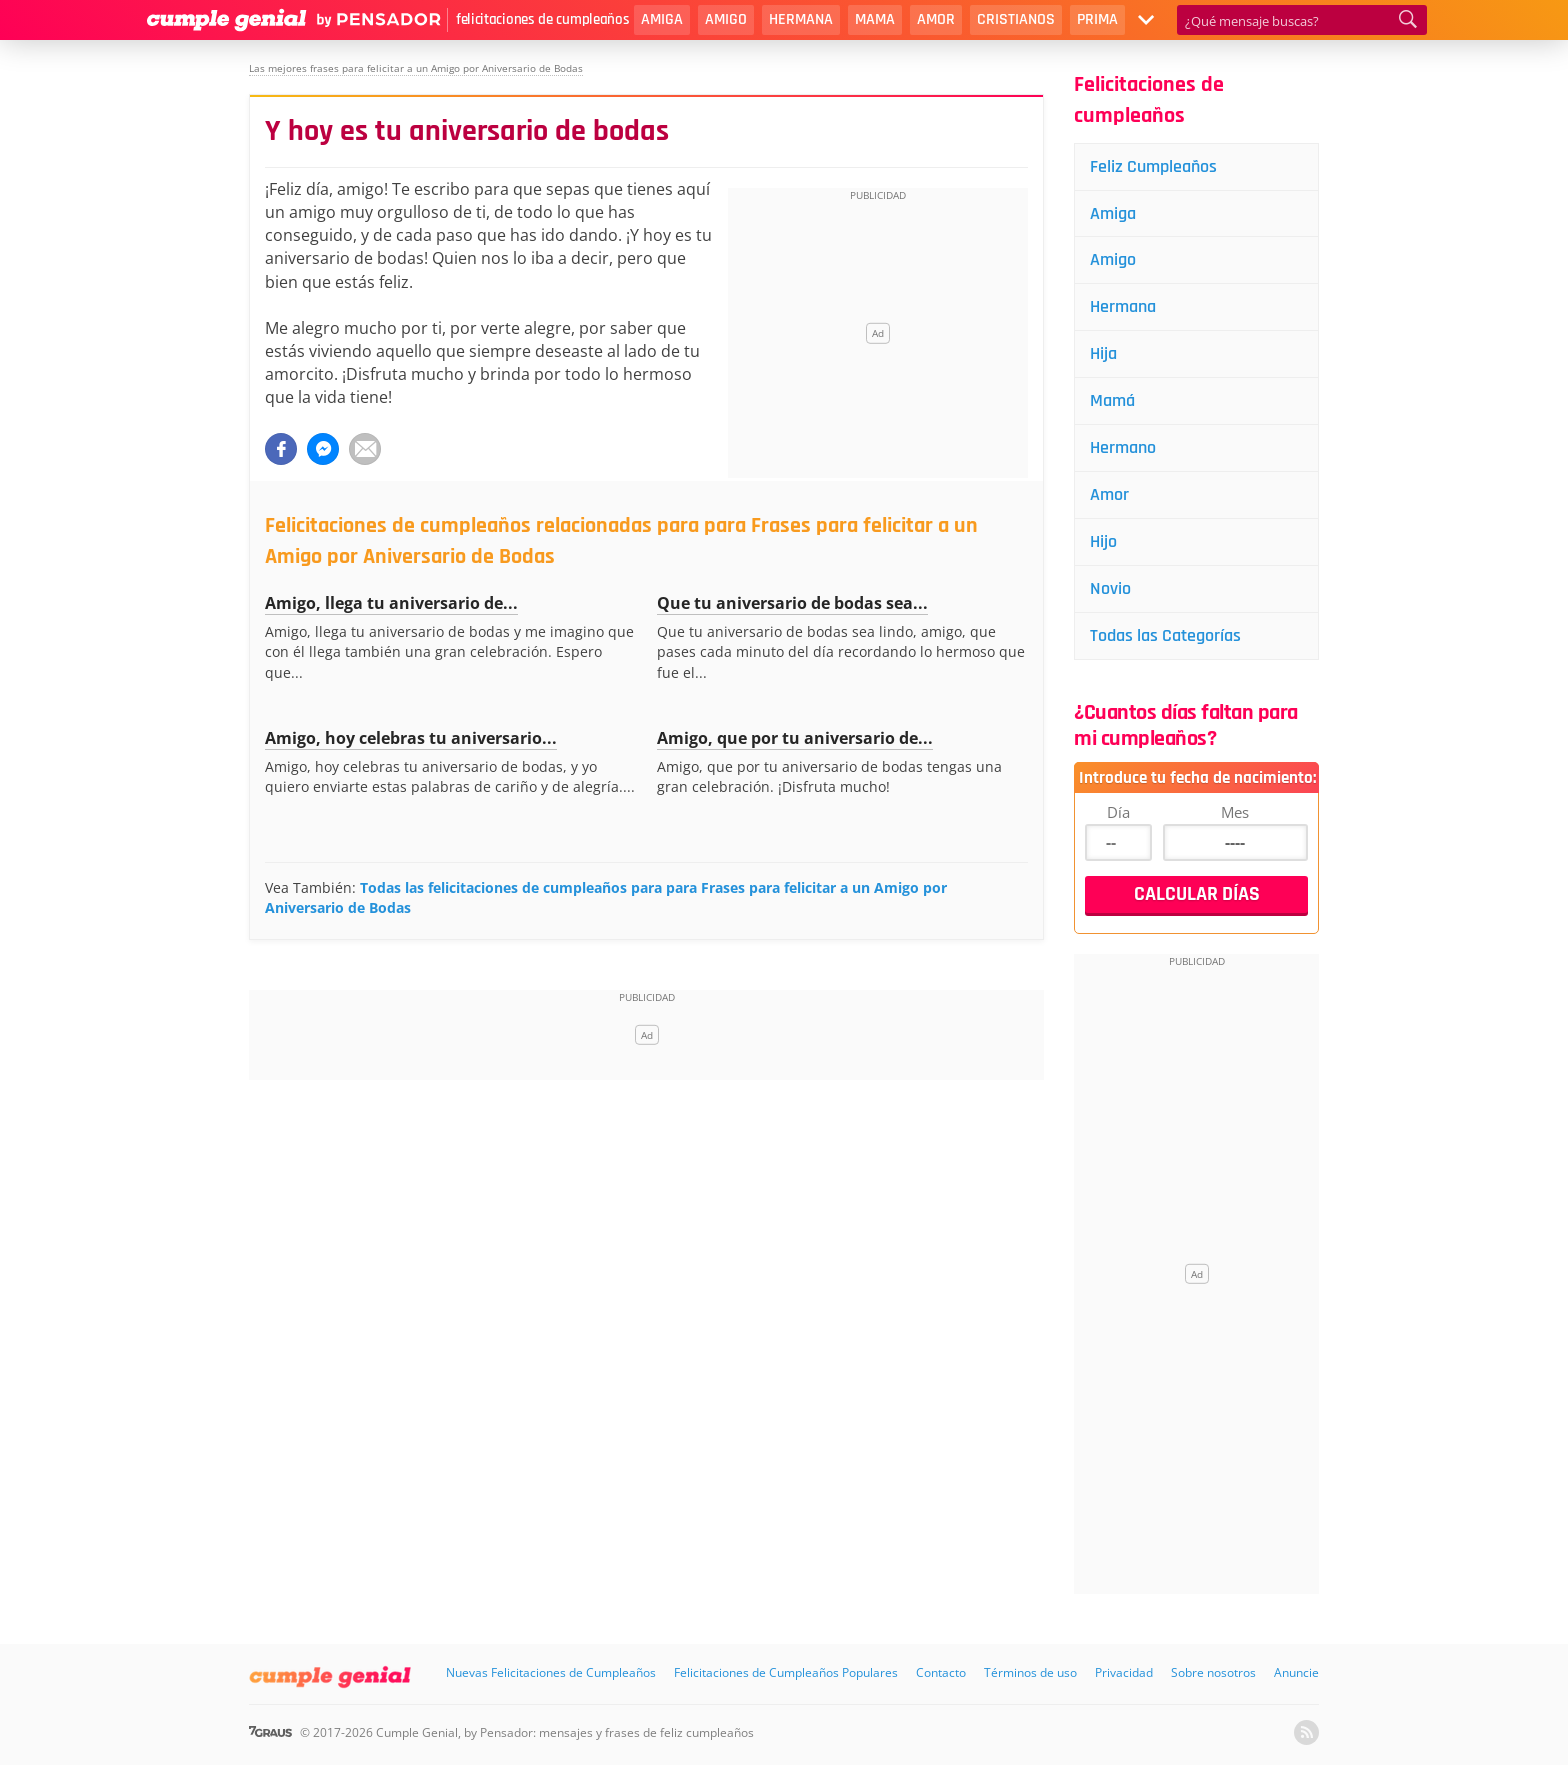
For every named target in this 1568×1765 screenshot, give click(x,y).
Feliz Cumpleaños (1153, 166)
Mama (875, 19)
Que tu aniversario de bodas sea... (792, 603)
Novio (1110, 588)
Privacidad (1124, 1672)
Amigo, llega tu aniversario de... (391, 603)
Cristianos (1016, 19)
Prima (1097, 19)
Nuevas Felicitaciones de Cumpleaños (551, 1672)
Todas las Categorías (1165, 635)
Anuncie (1296, 1672)
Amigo (726, 19)
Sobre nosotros (1213, 1672)
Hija (1103, 353)
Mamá (1112, 400)
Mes (1235, 812)
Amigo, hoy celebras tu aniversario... (411, 738)
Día (1118, 812)
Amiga (662, 19)
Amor (936, 19)
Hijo (1103, 541)
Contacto (941, 1672)
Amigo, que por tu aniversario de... (795, 738)
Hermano (1123, 447)
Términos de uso (1030, 1672)
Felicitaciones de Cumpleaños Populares (786, 1672)
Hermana (801, 19)
